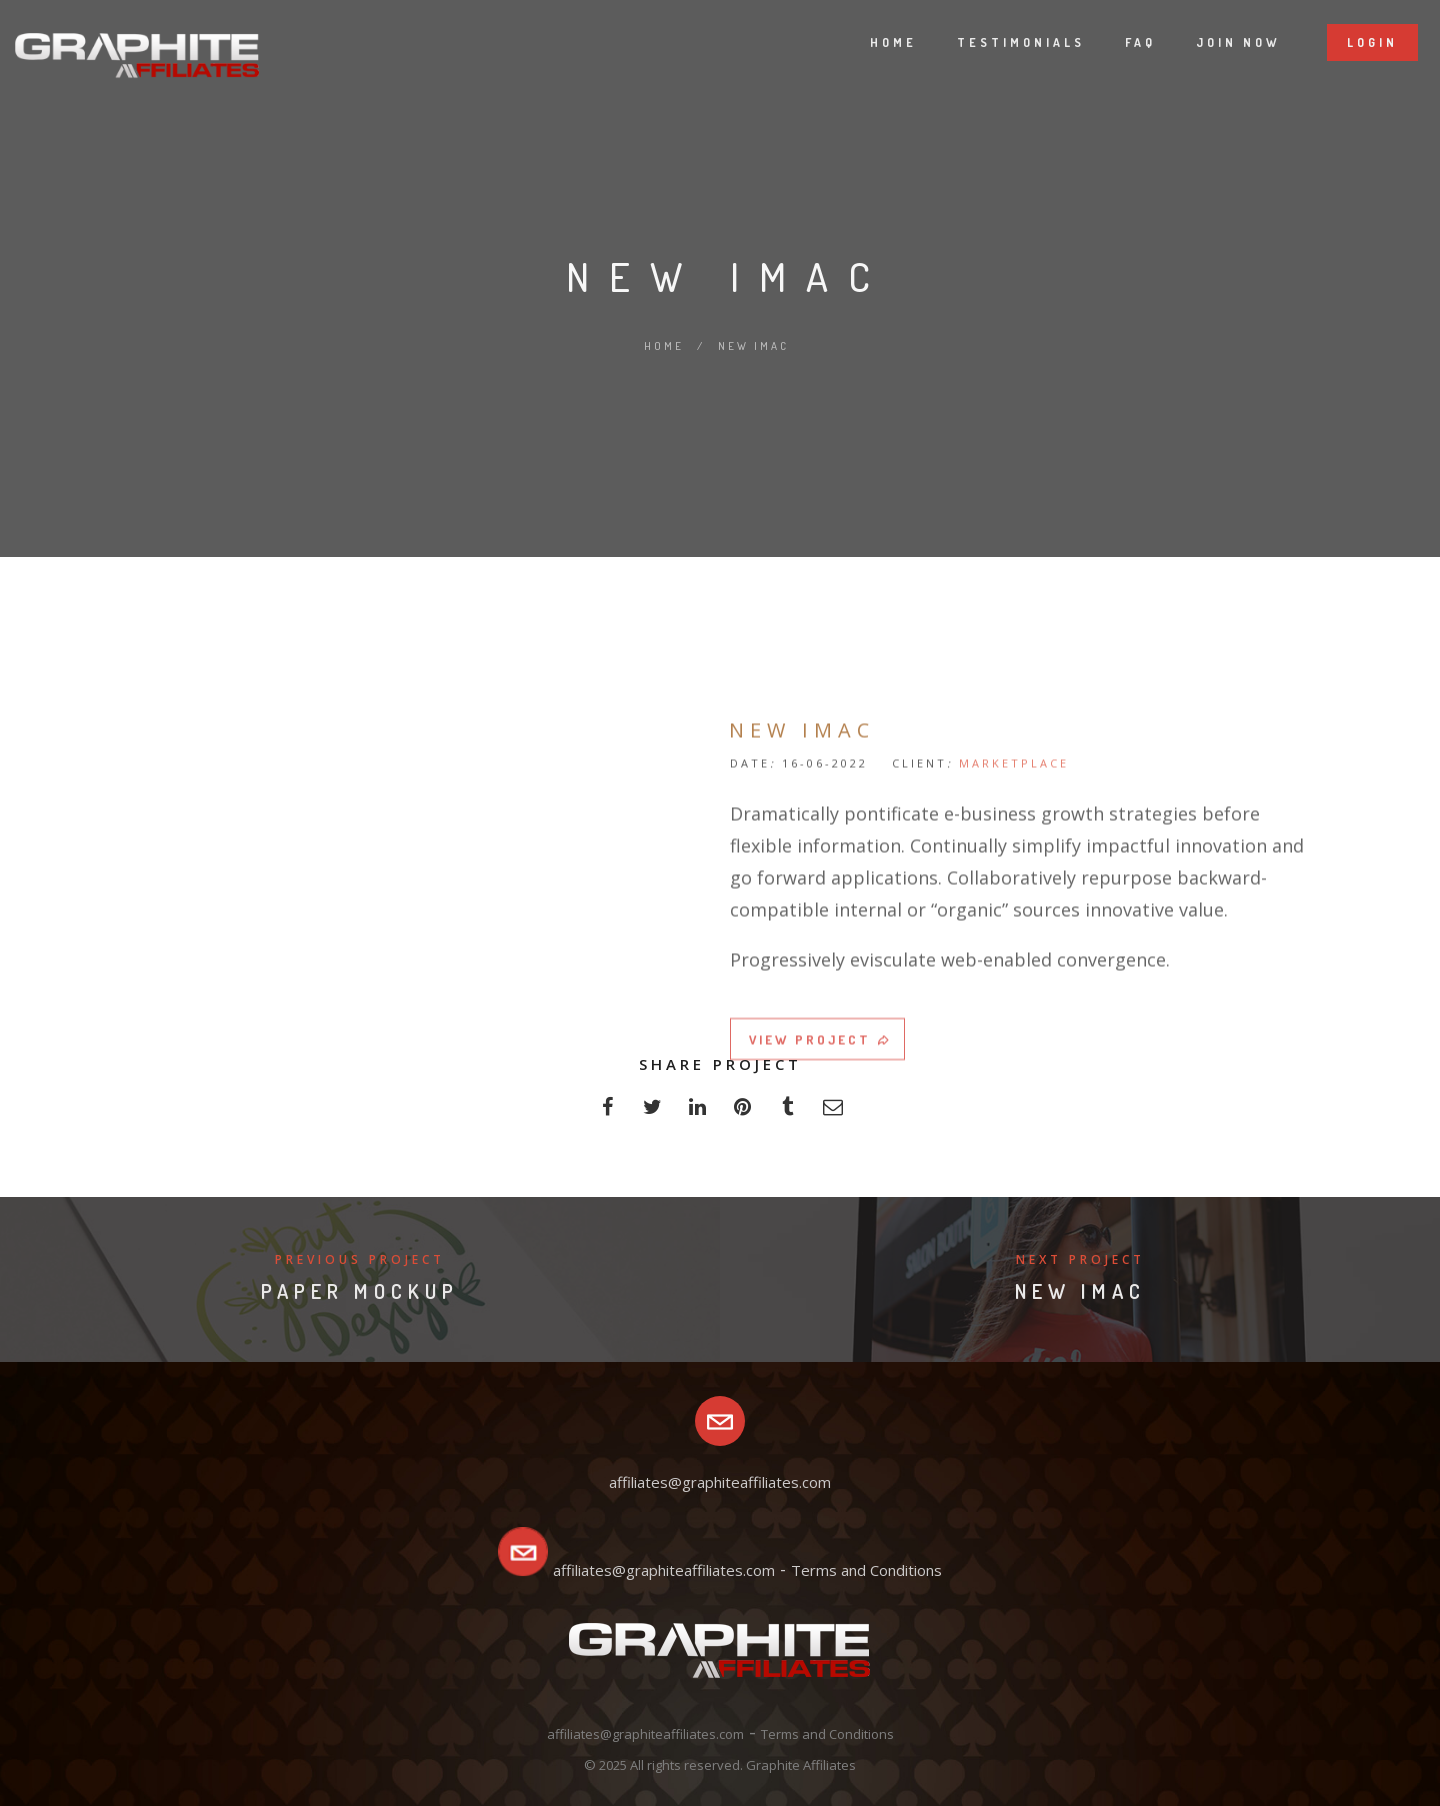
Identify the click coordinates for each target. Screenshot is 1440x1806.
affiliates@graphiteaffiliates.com (664, 1570)
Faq (1117, 42)
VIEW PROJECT (820, 1175)
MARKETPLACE (1014, 898)
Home (870, 42)
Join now (1215, 42)
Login (1349, 42)
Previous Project (360, 1259)
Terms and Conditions (866, 1570)
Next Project (1080, 1259)
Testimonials (998, 42)
